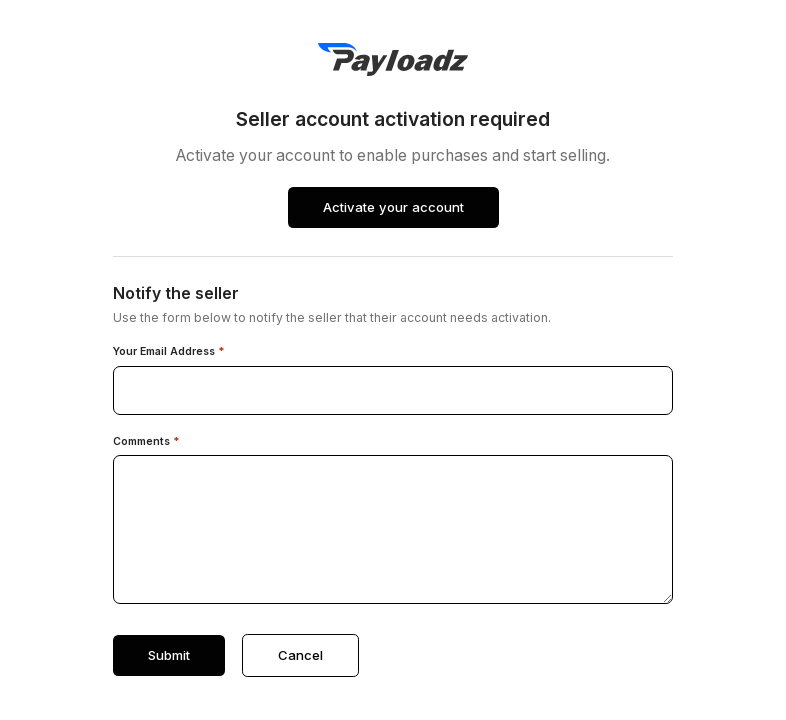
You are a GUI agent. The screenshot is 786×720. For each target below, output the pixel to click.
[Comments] (393, 529)
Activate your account (393, 207)
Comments (146, 442)
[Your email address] (393, 390)
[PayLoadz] (393, 59)
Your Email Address (169, 352)
